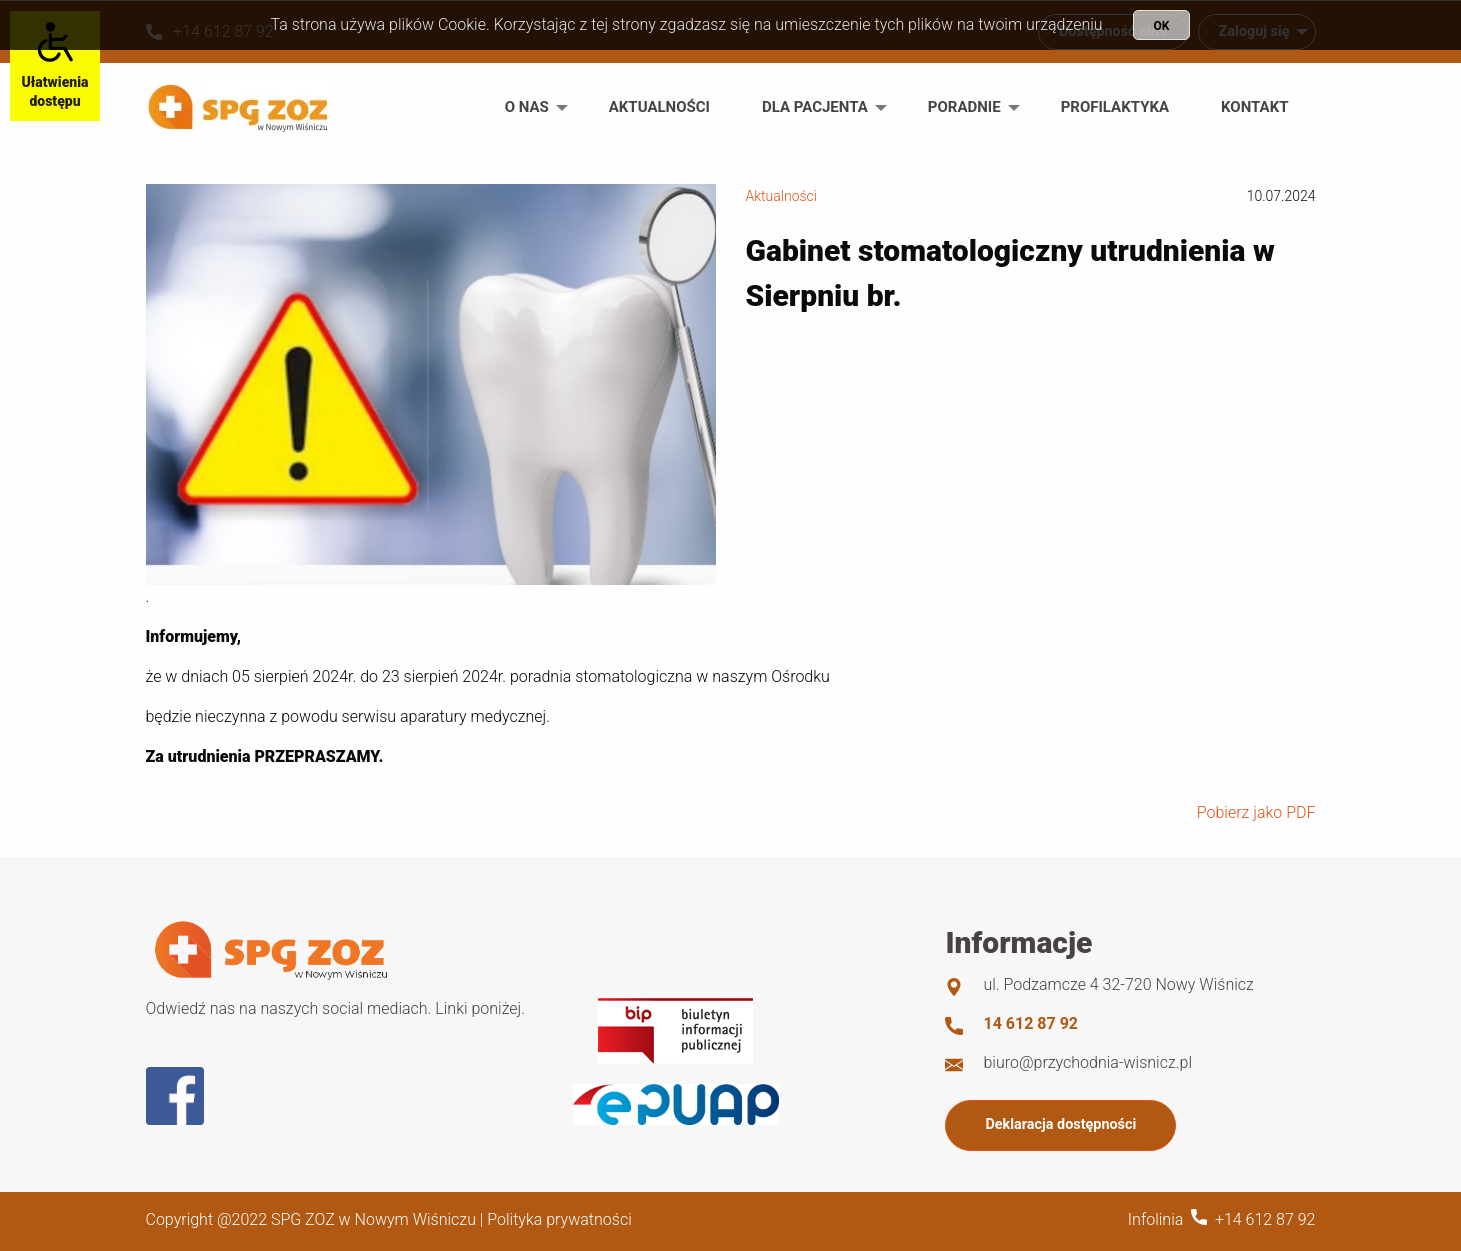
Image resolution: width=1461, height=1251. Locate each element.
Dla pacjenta (815, 107)
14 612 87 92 (1030, 1023)
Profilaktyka (1115, 107)
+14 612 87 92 (1265, 1219)
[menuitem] (531, 107)
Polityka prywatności (559, 1219)
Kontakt (1254, 107)
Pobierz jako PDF (1256, 812)
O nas (527, 107)
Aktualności (659, 107)
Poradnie (964, 107)
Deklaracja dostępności (1060, 1124)
